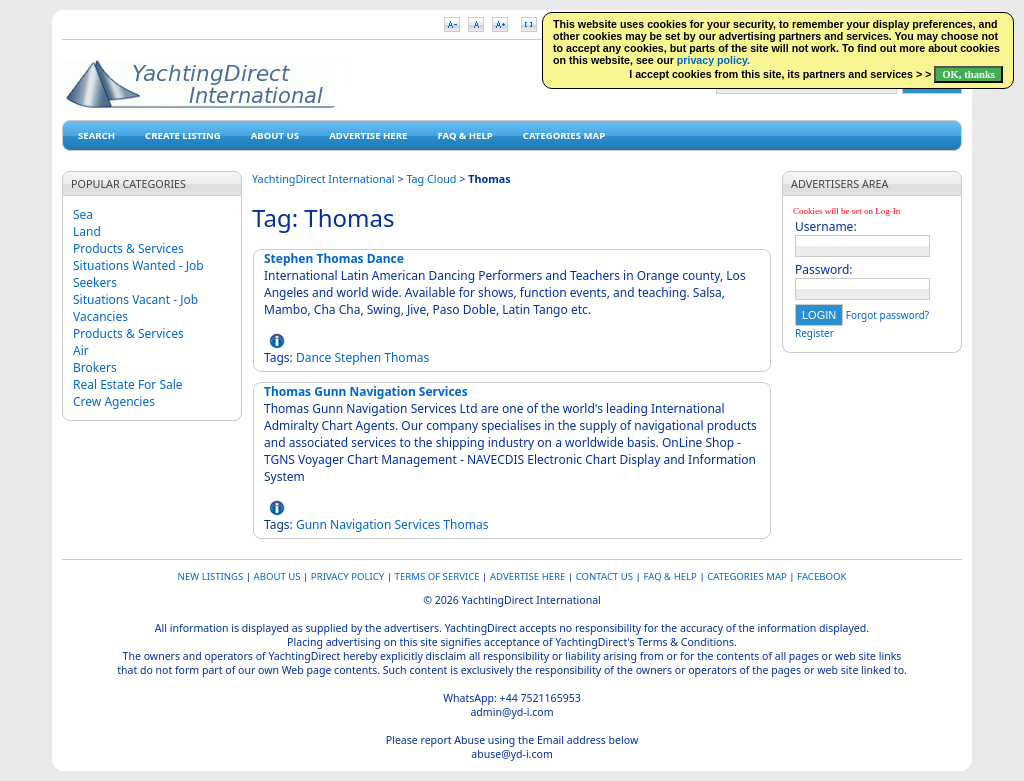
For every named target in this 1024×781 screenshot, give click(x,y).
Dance (313, 357)
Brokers (95, 367)
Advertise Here (368, 135)
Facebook (821, 576)
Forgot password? (887, 315)
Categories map (564, 135)
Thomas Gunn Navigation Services (366, 391)
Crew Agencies (114, 401)
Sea (83, 214)
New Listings (211, 576)
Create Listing (183, 135)
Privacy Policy (347, 576)
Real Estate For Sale (128, 384)
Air (81, 350)
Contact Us (604, 576)
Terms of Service (437, 576)
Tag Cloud (431, 178)
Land (87, 231)
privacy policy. (713, 60)
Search (96, 135)
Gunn (311, 524)
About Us (275, 135)
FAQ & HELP (464, 135)
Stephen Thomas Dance (334, 258)
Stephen (357, 357)
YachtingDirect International (323, 178)
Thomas (406, 357)
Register (814, 333)
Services (417, 524)
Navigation (360, 524)
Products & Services (128, 248)
